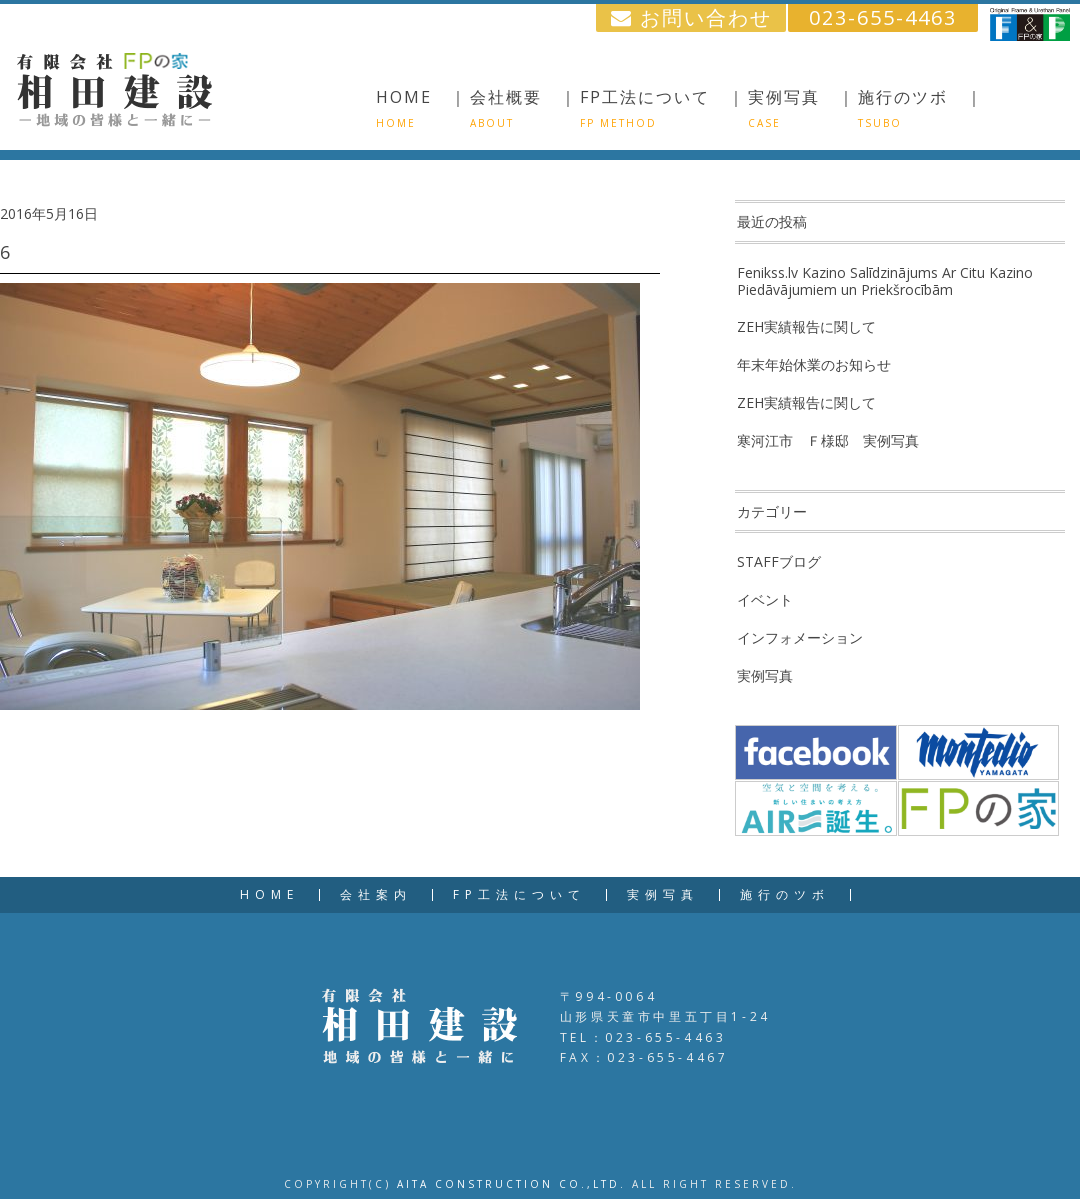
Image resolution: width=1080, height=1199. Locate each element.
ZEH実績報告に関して (806, 326)
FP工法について (519, 895)
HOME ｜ (422, 108)
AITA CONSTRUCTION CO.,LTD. (511, 1184)
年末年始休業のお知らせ (814, 364)
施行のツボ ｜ (921, 108)
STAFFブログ (779, 561)
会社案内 (376, 895)
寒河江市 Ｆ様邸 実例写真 (828, 440)
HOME (269, 895)
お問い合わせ (691, 17)
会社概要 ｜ (524, 108)
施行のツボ (785, 895)
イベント (765, 599)
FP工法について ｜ (663, 108)
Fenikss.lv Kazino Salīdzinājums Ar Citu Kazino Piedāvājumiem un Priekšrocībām (885, 281)
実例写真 (765, 675)
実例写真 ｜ (802, 108)
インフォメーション (800, 637)
